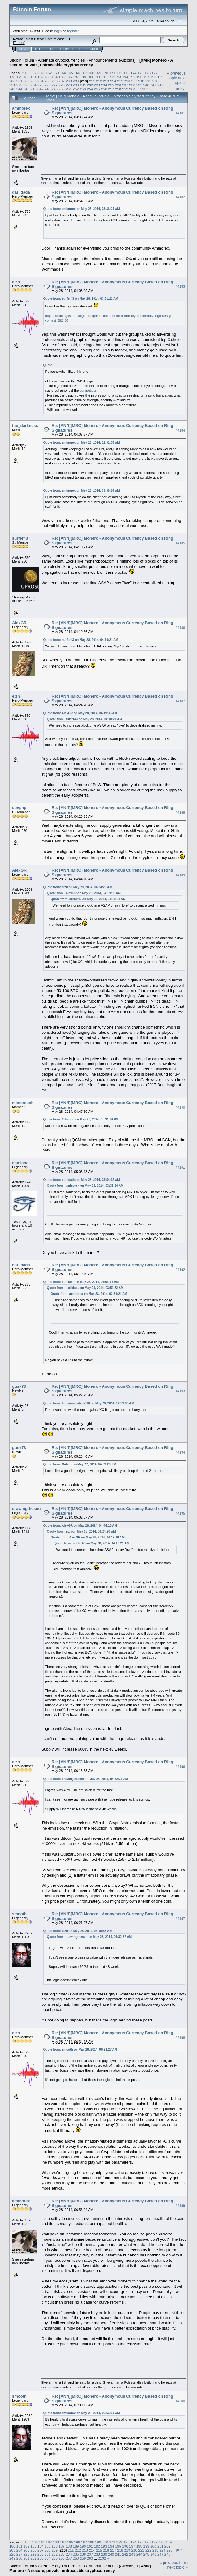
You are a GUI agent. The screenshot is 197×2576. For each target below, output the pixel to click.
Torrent (19, 43)
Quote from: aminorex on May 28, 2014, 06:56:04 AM (81, 2413)
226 (48, 85)
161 (42, 73)
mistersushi (23, 1102)
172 (119, 73)
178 (12, 77)
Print (180, 88)
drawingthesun (26, 1508)
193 (118, 77)
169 (98, 73)
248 (48, 89)
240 (146, 85)
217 (134, 81)
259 (125, 89)
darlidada (21, 192)
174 (133, 73)
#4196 (180, 1767)
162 (49, 73)
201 (19, 81)
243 (12, 89)
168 (91, 73)
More (94, 48)
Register (79, 48)
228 (62, 85)
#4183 (180, 287)
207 (62, 81)
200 (12, 81)
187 (76, 77)
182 (40, 77)
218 (141, 81)
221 (12, 85)
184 (55, 77)
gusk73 (19, 1386)
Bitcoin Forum (21, 60)
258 (118, 89)
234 (104, 85)
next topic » (180, 80)
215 (120, 81)
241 (153, 85)
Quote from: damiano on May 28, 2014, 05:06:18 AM (81, 1282)
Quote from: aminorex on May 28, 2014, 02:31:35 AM (81, 442)
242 (160, 85)
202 (27, 81)
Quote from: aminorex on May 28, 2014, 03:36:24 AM (81, 209)
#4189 (180, 875)
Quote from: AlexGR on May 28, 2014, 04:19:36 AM (80, 713)
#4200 (180, 2401)
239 (139, 85)
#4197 (180, 1919)
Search (51, 48)
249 (55, 89)
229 (69, 85)
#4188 (180, 812)
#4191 (180, 1167)
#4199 (180, 2206)
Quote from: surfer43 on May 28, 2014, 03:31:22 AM (80, 298)
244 (19, 89)
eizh (16, 282)
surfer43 (20, 538)
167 (84, 73)
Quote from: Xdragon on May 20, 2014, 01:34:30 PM (81, 1119)
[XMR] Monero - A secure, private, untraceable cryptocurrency (91, 62)
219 (148, 81)
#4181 (180, 113)
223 (27, 85)
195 (132, 77)
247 (40, 89)
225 (40, 85)
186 (69, 77)
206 (55, 81)
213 (106, 81)
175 (141, 73)
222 (19, 85)
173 (126, 73)
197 (146, 77)
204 (40, 81)
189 (90, 77)
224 (33, 85)
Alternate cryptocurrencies (61, 60)
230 (76, 85)
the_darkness (25, 425)
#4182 (180, 197)
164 (63, 73)
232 (90, 85)
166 (77, 73)
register (73, 31)
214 (113, 81)
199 (160, 77)
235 (111, 85)
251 (69, 89)
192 (111, 77)
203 (33, 81)
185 (62, 77)
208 (69, 81)
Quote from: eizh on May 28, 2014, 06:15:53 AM (77, 1931)
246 (33, 89)
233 (97, 85)
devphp (19, 807)
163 (56, 73)
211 (92, 81)
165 (70, 73)
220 (155, 81)
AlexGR (19, 622)
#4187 (180, 701)
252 (76, 89)
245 (27, 89)
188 (83, 77)
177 (154, 73)
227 (55, 85)
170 (105, 73)
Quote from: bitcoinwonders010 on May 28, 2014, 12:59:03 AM (88, 1403)
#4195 (180, 1513)
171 (112, 73)
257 (111, 89)
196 (139, 77)
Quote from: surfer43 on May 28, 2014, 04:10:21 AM (80, 640)
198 (153, 77)
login (58, 31)
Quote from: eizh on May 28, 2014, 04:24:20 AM (77, 887)
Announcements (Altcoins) (112, 60)
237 (125, 85)
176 (147, 73)
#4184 (180, 430)
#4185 (180, 543)
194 (125, 77)
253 (83, 89)
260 (132, 89)
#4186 (180, 627)
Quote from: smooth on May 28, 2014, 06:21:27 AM (80, 2049)
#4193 (180, 1391)
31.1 (70, 39)
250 (62, 89)
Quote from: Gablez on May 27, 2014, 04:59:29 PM (79, 1464)
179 (19, 77)
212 (99, 81)
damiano (20, 1162)
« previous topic (176, 75)
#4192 (180, 1270)
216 (127, 81)
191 (104, 77)
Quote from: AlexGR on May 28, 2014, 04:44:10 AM (80, 1525)
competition (88, 390)
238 (132, 85)
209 (76, 81)
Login (64, 48)
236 (118, 85)
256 (104, 89)
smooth (19, 1914)
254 (90, 89)
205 (48, 81)
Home (23, 48)
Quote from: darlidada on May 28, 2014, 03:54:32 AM (81, 1179)
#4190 (180, 1107)
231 (83, 85)
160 (35, 73)
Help (37, 48)
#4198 (180, 2037)
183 (48, 77)
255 (97, 89)
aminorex (21, 108)
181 (33, 77)
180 (27, 77)
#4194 (180, 1452)
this (78, 371)
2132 (144, 89)
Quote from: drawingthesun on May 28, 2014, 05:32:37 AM (85, 1779)
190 (97, 77)
